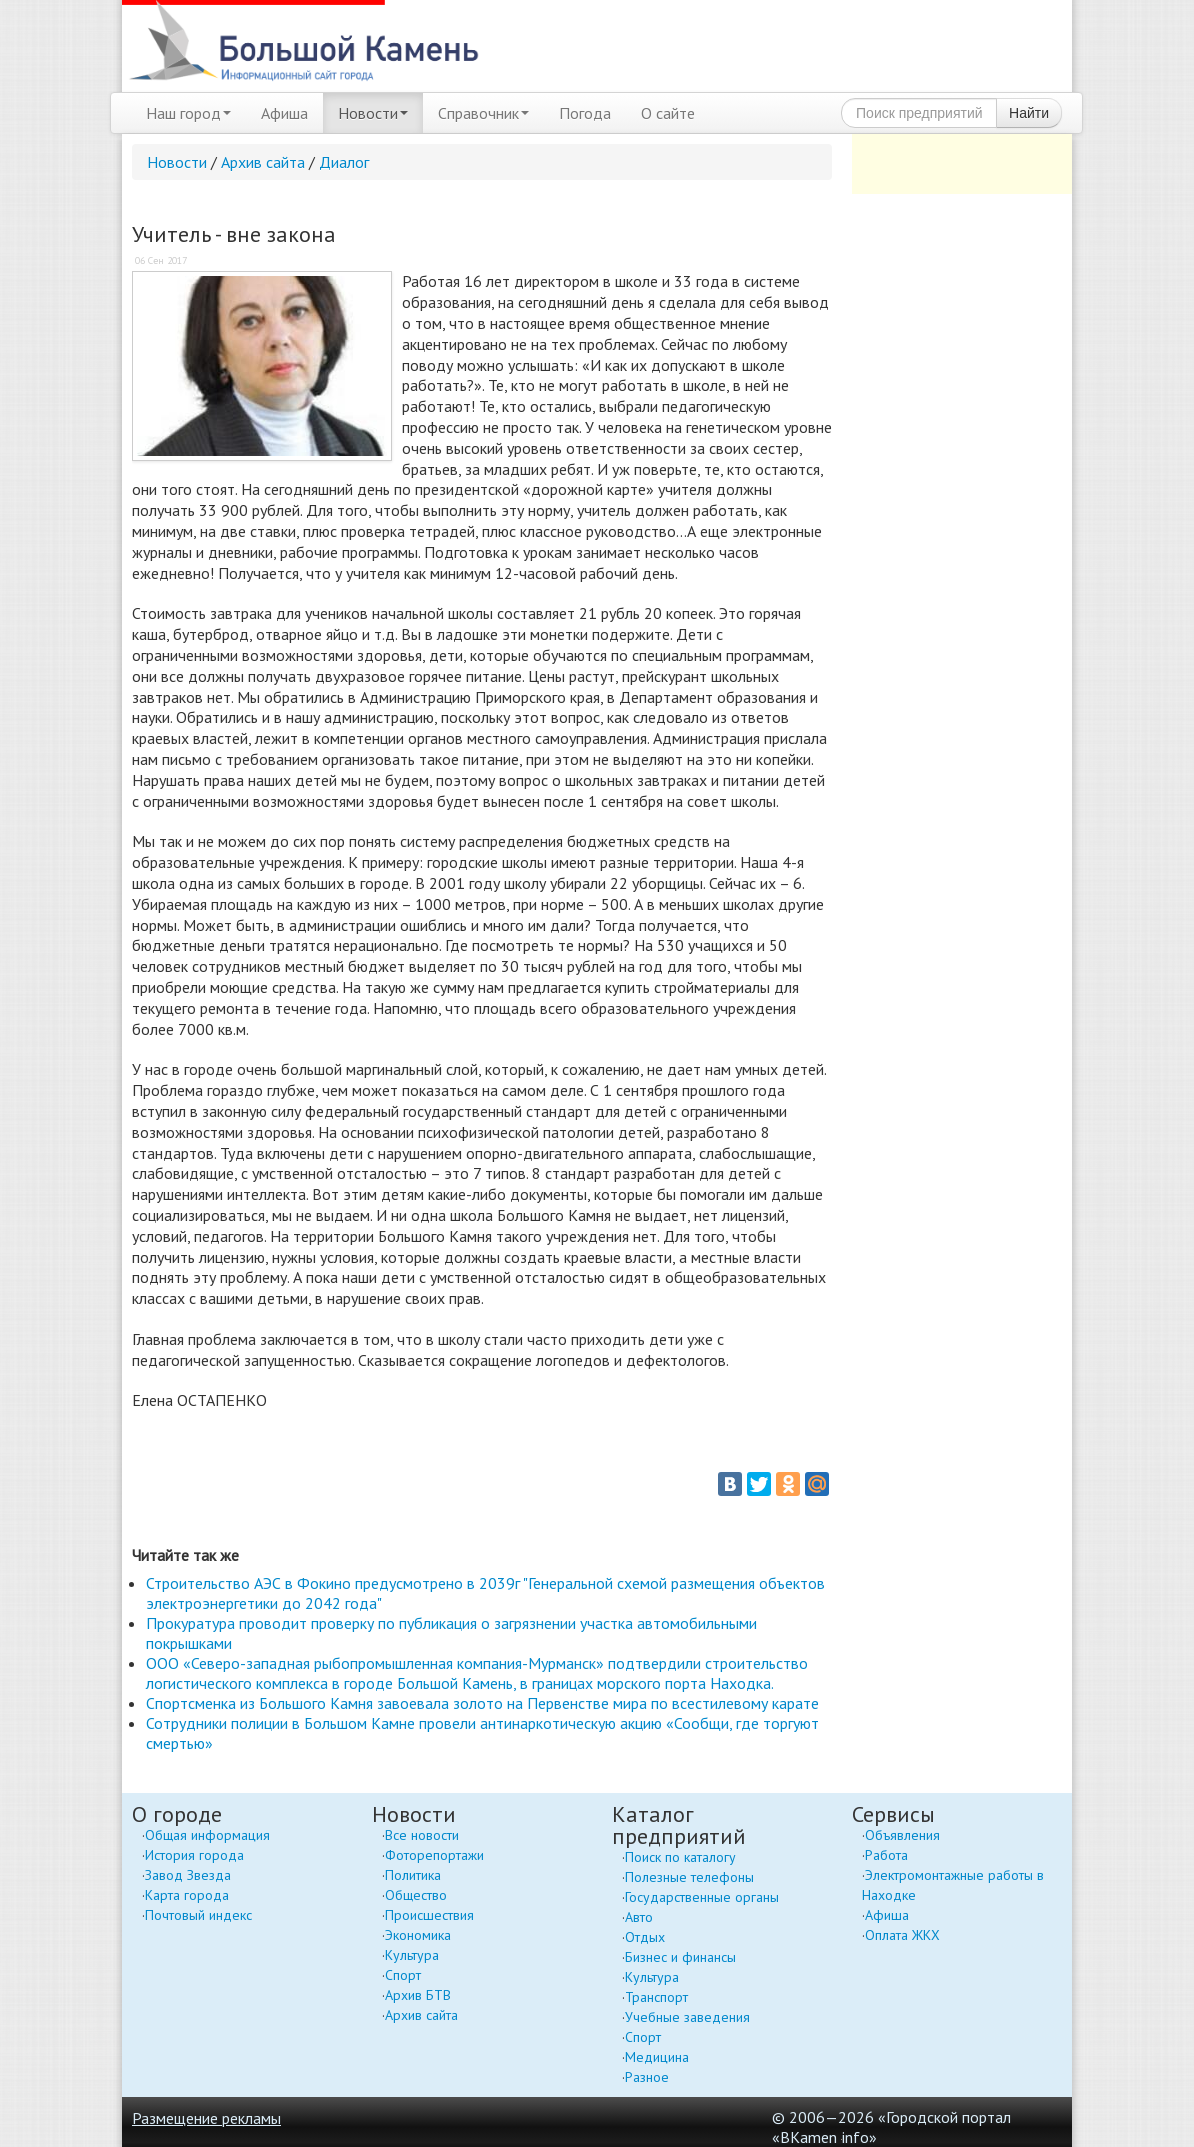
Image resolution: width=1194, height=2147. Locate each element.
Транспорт (656, 1997)
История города (194, 1855)
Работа (886, 1855)
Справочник (483, 113)
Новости (373, 113)
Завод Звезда (188, 1875)
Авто (639, 1917)
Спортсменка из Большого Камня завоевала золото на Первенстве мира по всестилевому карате (482, 1703)
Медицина (657, 2057)
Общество (416, 1895)
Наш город (188, 113)
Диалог (344, 162)
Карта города (187, 1895)
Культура (412, 1955)
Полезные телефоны (689, 1877)
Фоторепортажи (434, 1855)
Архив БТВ (418, 1995)
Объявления (902, 1835)
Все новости (422, 1835)
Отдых (645, 1937)
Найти (1029, 113)
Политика (413, 1875)
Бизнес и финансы (680, 1957)
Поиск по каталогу (680, 1857)
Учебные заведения (687, 2017)
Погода (585, 113)
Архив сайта (263, 162)
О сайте (668, 113)
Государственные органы (702, 1897)
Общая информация (207, 1835)
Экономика (418, 1935)
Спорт (403, 1975)
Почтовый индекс (198, 1915)
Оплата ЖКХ (902, 1935)
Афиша (284, 113)
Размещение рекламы (206, 2118)
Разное (647, 2077)
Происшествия (429, 1915)
